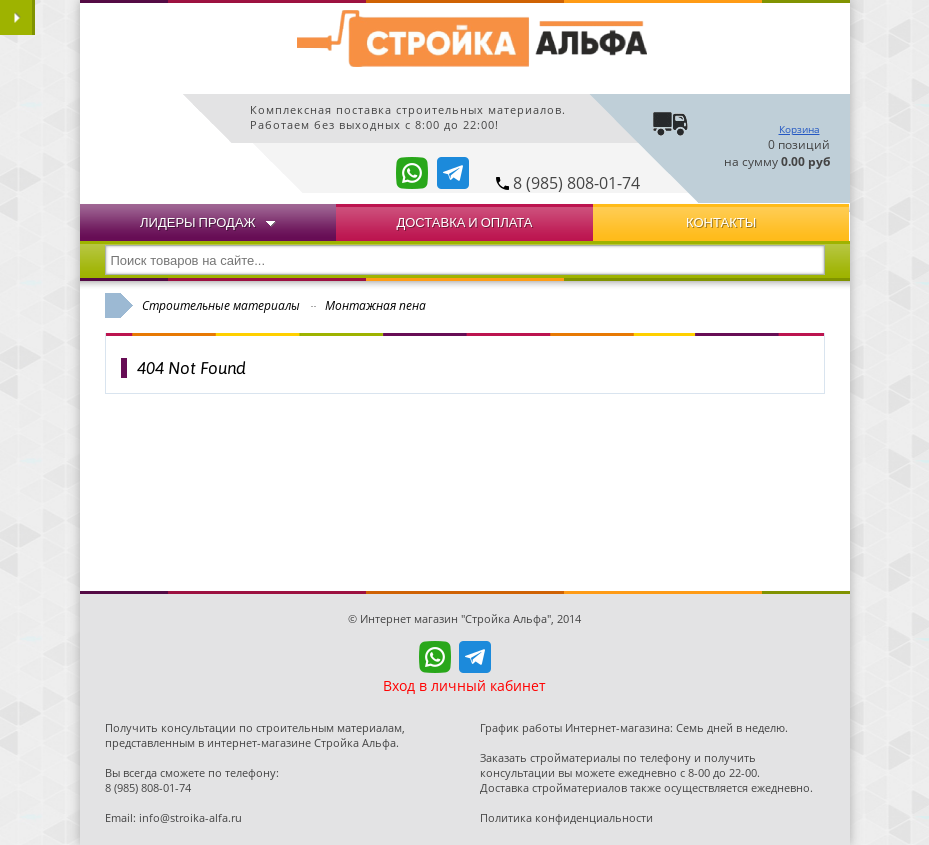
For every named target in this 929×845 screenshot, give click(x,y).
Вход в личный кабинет (464, 685)
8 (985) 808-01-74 (576, 183)
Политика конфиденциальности (566, 817)
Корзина (799, 129)
